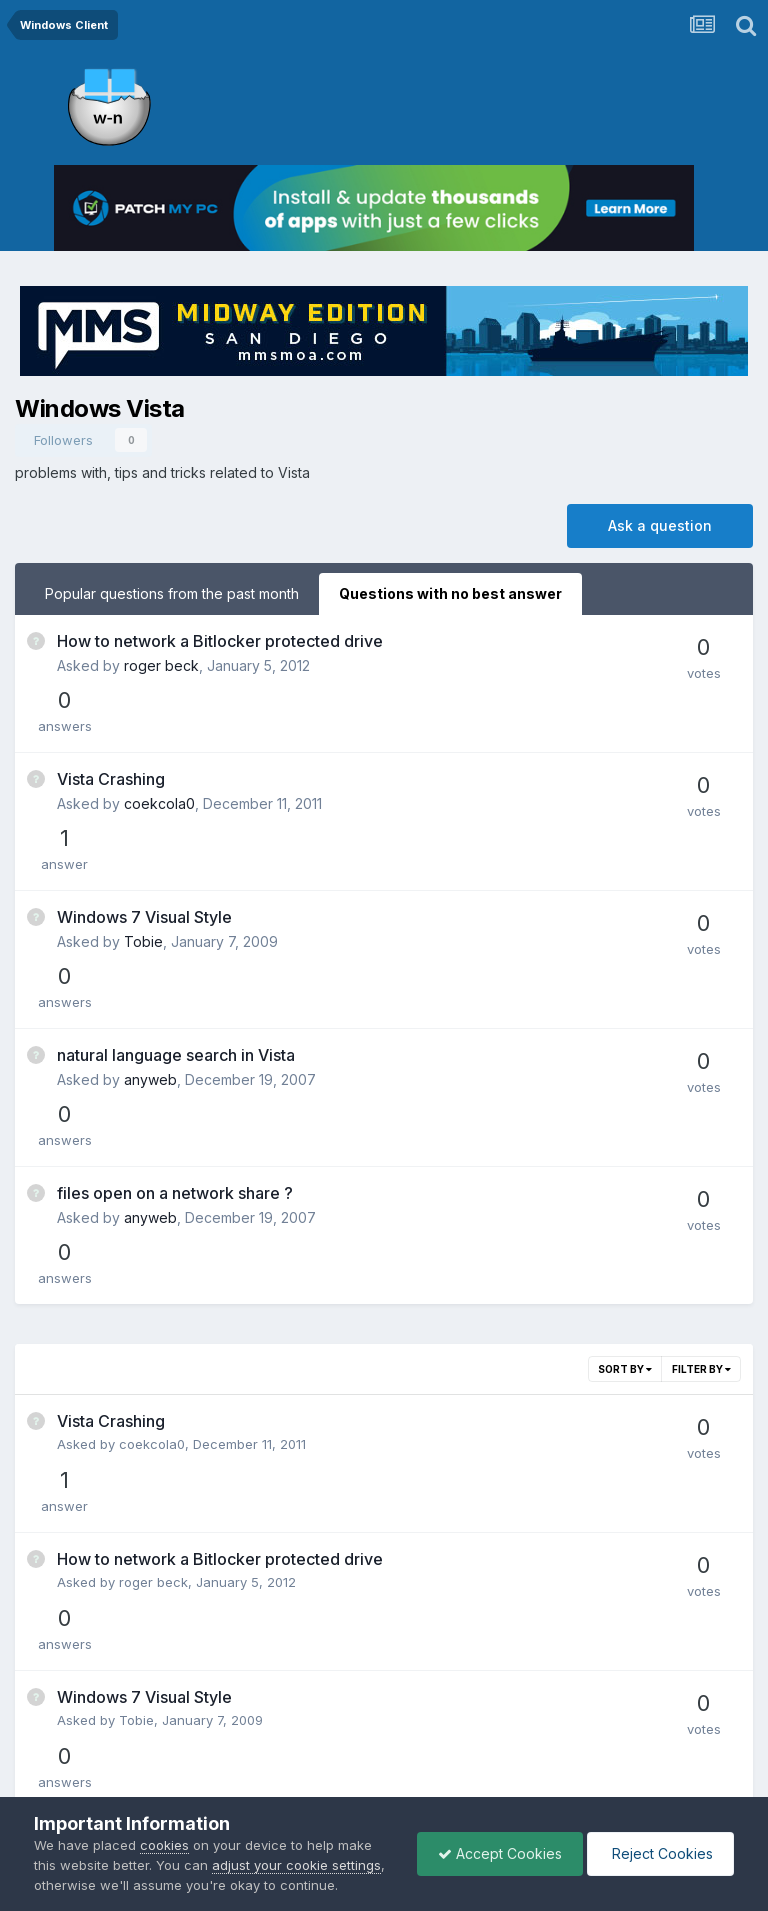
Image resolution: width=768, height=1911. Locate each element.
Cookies (449, 1759)
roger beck (161, 665)
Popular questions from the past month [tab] (172, 593)
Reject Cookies (660, 1853)
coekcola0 (159, 751)
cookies (164, 1845)
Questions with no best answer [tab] (450, 593)
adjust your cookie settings (296, 1865)
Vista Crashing (111, 727)
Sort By (625, 1107)
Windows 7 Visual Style (144, 812)
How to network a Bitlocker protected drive (220, 641)
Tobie (143, 836)
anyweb (150, 922)
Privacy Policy (356, 1759)
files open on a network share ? (175, 983)
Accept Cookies (500, 1853)
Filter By (701, 1107)
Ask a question (660, 525)
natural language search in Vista (176, 898)
